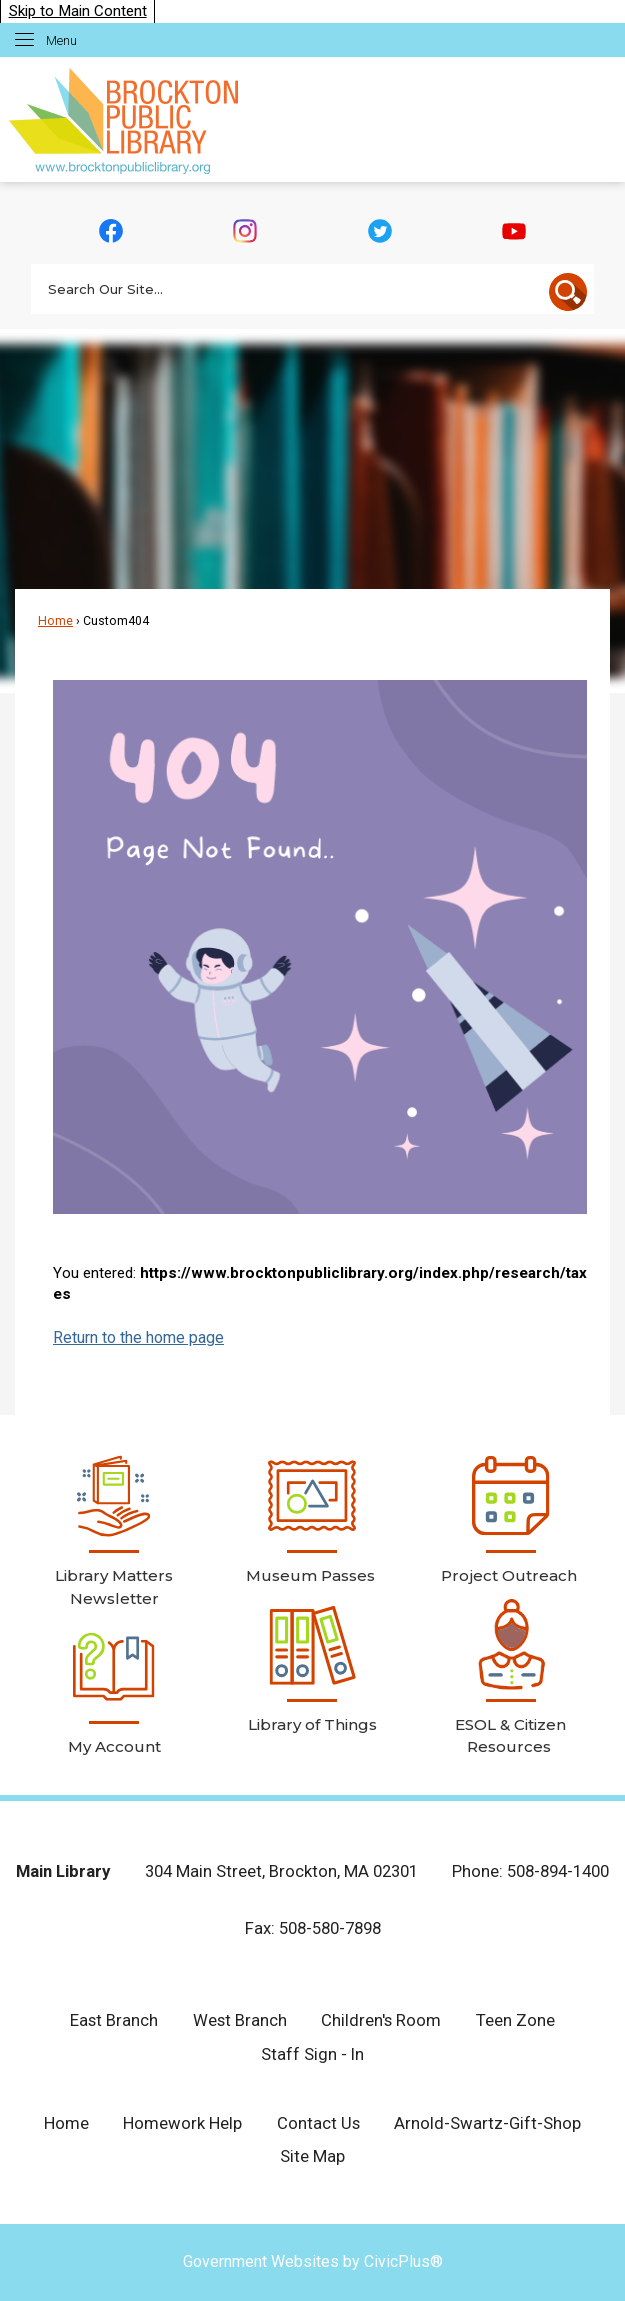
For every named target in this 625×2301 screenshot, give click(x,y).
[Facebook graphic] (111, 231)
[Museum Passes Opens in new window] (312, 1519)
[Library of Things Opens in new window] (312, 1668)
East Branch (114, 2020)
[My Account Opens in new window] (114, 1690)
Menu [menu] (61, 40)
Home (55, 621)
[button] (568, 292)
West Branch (240, 2020)
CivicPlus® (403, 2261)
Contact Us (318, 2123)
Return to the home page (138, 1337)
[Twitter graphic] (379, 231)
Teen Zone (515, 2020)
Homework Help (182, 2123)
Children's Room (381, 2020)
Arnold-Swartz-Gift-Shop (487, 2123)
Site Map (312, 2156)
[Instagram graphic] (245, 231)
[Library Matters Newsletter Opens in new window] (114, 1530)
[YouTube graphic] (513, 231)
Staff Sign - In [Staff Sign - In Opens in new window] (312, 2054)
